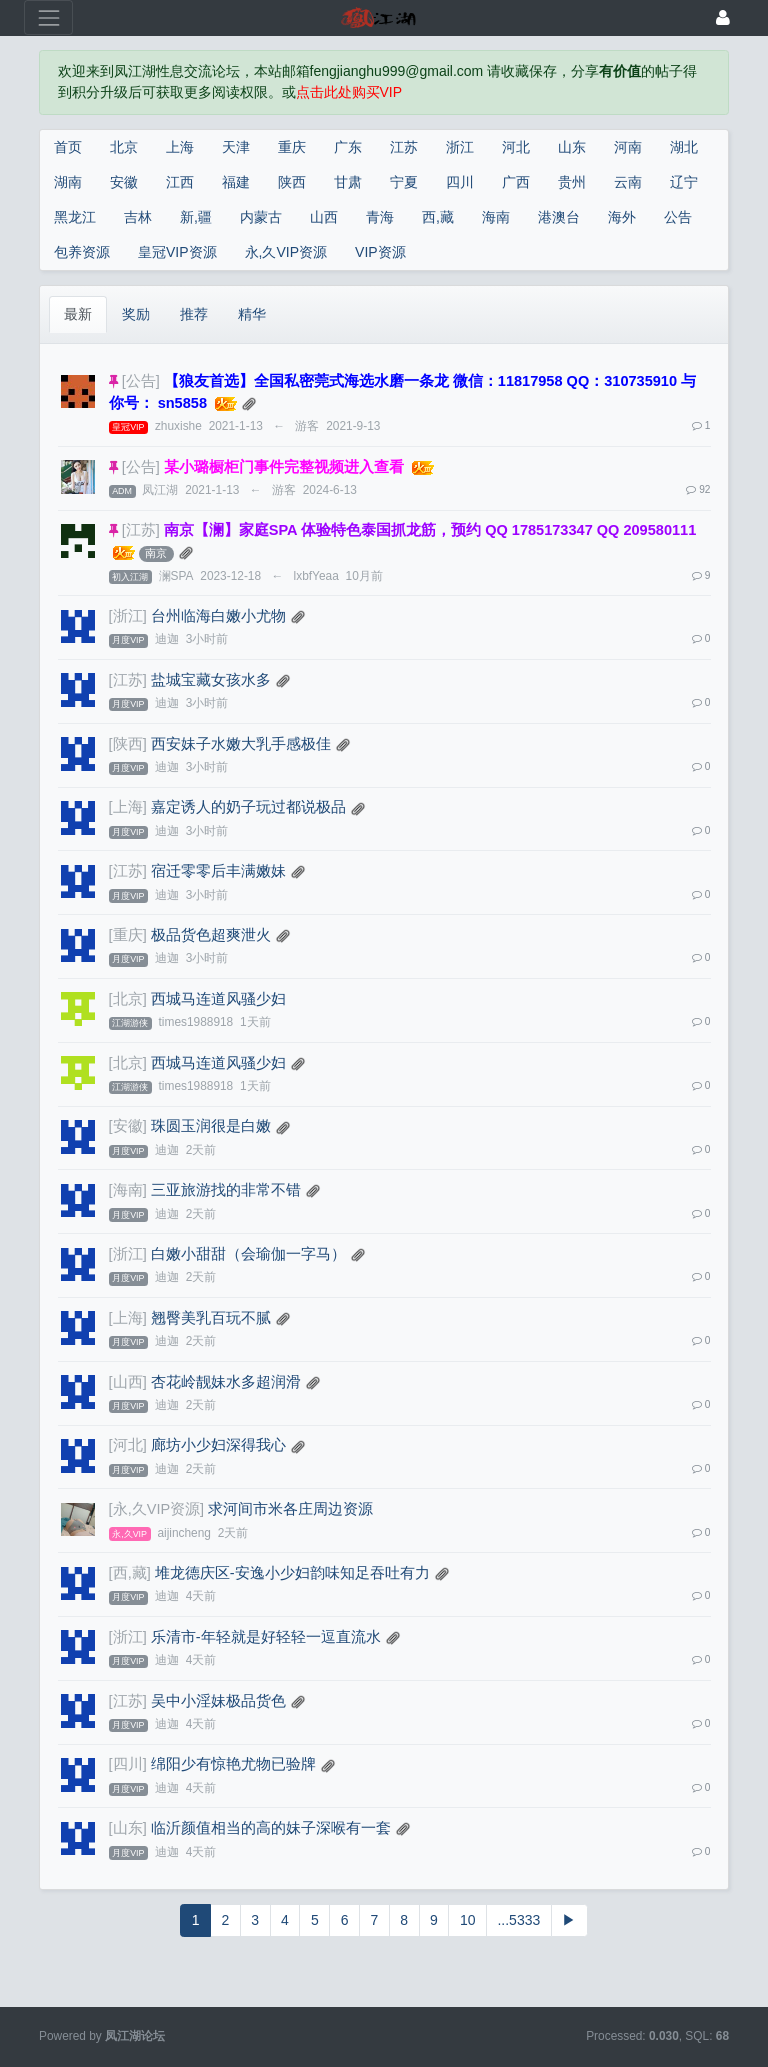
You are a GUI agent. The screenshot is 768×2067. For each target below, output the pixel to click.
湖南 (68, 182)
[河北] (128, 1445)
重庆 (292, 147)
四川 (460, 182)
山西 (324, 217)
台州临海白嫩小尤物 (218, 616)
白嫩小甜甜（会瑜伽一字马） (248, 1254)
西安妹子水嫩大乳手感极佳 (241, 744)
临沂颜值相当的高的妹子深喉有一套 (271, 1828)
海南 (496, 217)
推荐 (194, 314)
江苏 (404, 147)
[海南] (128, 1190)
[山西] (128, 1382)
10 (468, 1920)
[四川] (128, 1764)
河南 (628, 147)
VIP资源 (380, 252)
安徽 (124, 182)
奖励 (136, 314)
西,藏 (438, 217)
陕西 (292, 182)
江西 (180, 182)
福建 (236, 182)
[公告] (141, 381)
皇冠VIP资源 (177, 252)
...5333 (518, 1920)
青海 (380, 217)
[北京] (128, 999)
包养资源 (82, 252)
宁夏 (404, 182)
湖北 (684, 147)
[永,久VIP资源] (157, 1509)
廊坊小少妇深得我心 (218, 1445)
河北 (516, 147)
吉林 (138, 217)
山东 (572, 147)
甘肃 (348, 182)
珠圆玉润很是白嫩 (211, 1126)
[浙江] (128, 616)
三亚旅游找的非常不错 (226, 1190)
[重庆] (128, 935)
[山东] (128, 1828)
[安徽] (128, 1126)
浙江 (460, 147)
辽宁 (684, 182)
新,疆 (196, 217)
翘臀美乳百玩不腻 (211, 1318)
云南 (628, 182)
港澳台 (559, 217)
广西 (516, 182)
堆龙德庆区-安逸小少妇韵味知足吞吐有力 (292, 1573)
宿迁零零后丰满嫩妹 (218, 871)
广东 (348, 147)
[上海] (128, 807)
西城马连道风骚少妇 (218, 999)
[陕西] (128, 744)
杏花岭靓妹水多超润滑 (226, 1382)
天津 (236, 147)
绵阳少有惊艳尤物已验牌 (233, 1764)
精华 (252, 314)
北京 (124, 147)
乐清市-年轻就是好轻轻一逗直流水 (266, 1637)
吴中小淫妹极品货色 (218, 1701)
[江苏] (141, 530)
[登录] (723, 17)
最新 (78, 314)
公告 (678, 217)
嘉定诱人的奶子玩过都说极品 (248, 807)
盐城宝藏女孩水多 (211, 680)
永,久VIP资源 (286, 252)
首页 (68, 147)
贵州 (572, 182)
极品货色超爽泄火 (211, 935)
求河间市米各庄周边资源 (290, 1509)
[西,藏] (130, 1573)
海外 (622, 217)
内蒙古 (261, 217)
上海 (180, 147)
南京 (156, 553)
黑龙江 (75, 217)
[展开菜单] (48, 17)
